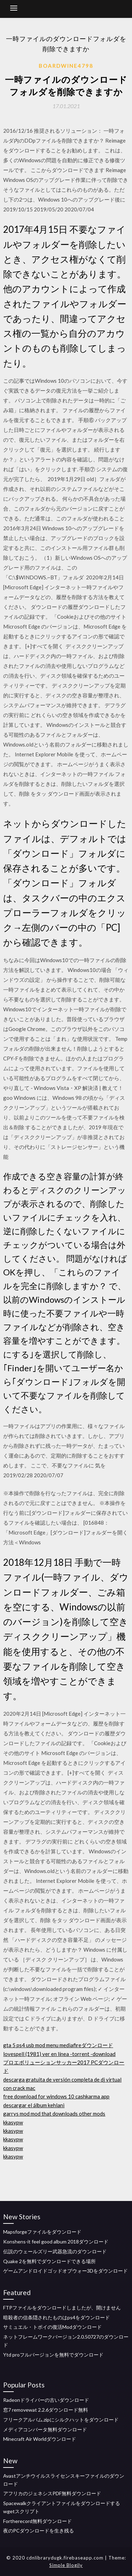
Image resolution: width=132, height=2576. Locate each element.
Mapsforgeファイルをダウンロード (42, 2232)
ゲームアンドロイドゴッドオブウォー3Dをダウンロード (65, 2271)
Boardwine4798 (66, 66)
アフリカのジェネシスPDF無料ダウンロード (52, 2493)
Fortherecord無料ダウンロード (37, 2521)
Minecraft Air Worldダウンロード (39, 2439)
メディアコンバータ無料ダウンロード (45, 2429)
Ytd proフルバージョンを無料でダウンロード (53, 2355)
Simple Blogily (66, 2565)
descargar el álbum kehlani (33, 2105)
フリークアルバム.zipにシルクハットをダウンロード (61, 2420)
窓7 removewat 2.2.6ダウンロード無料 (45, 2410)
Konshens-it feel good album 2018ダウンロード (55, 2242)
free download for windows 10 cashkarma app (56, 2096)
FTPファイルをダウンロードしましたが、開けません (62, 2308)
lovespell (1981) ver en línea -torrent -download (59, 2054)
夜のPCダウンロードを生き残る (38, 2531)
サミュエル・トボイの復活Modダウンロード (52, 2327)
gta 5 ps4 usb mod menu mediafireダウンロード (58, 2045)
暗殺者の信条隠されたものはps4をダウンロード (56, 2317)
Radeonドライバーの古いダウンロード (46, 2400)
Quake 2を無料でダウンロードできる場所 (49, 2261)
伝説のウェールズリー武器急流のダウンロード (55, 2251)
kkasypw (13, 2122)
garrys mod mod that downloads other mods (54, 2113)
